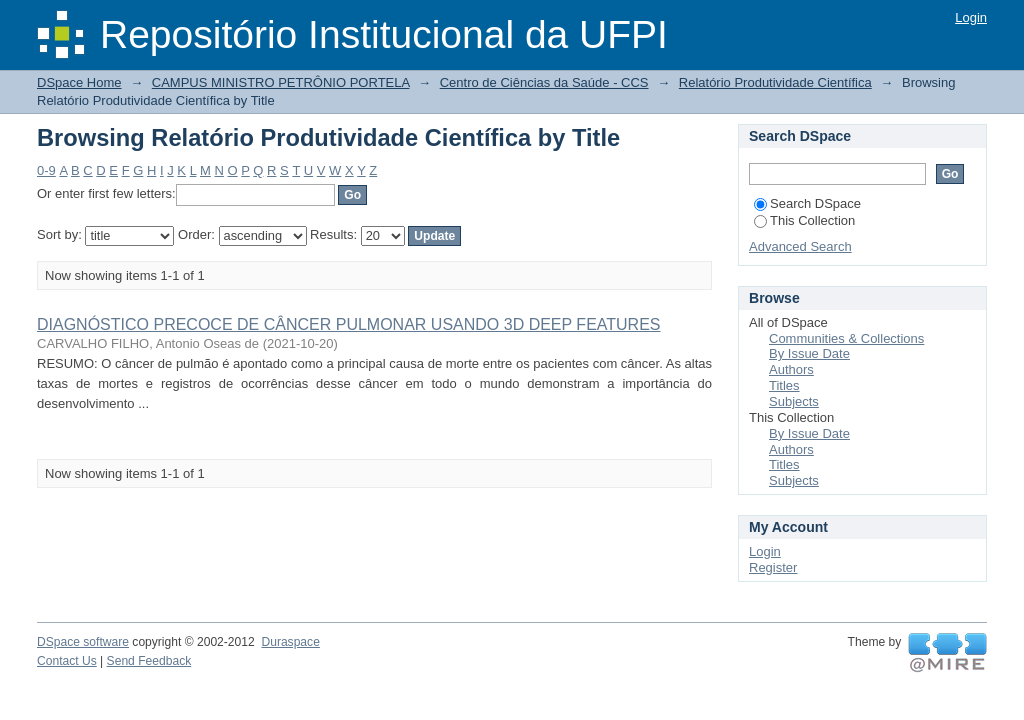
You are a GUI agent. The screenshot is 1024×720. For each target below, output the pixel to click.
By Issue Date (809, 353)
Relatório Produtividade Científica (775, 82)
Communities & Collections (846, 338)
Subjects (794, 401)
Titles (784, 385)
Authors (791, 369)
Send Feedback (149, 661)
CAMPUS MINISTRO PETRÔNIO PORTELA (281, 82)
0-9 (46, 170)
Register (773, 567)
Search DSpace (807, 203)
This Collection (804, 220)
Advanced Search (800, 246)
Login (971, 17)
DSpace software (83, 642)
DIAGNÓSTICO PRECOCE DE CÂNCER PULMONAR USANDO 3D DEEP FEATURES (349, 324)
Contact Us (67, 661)
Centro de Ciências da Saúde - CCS (544, 82)
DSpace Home (79, 82)
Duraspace (290, 642)
